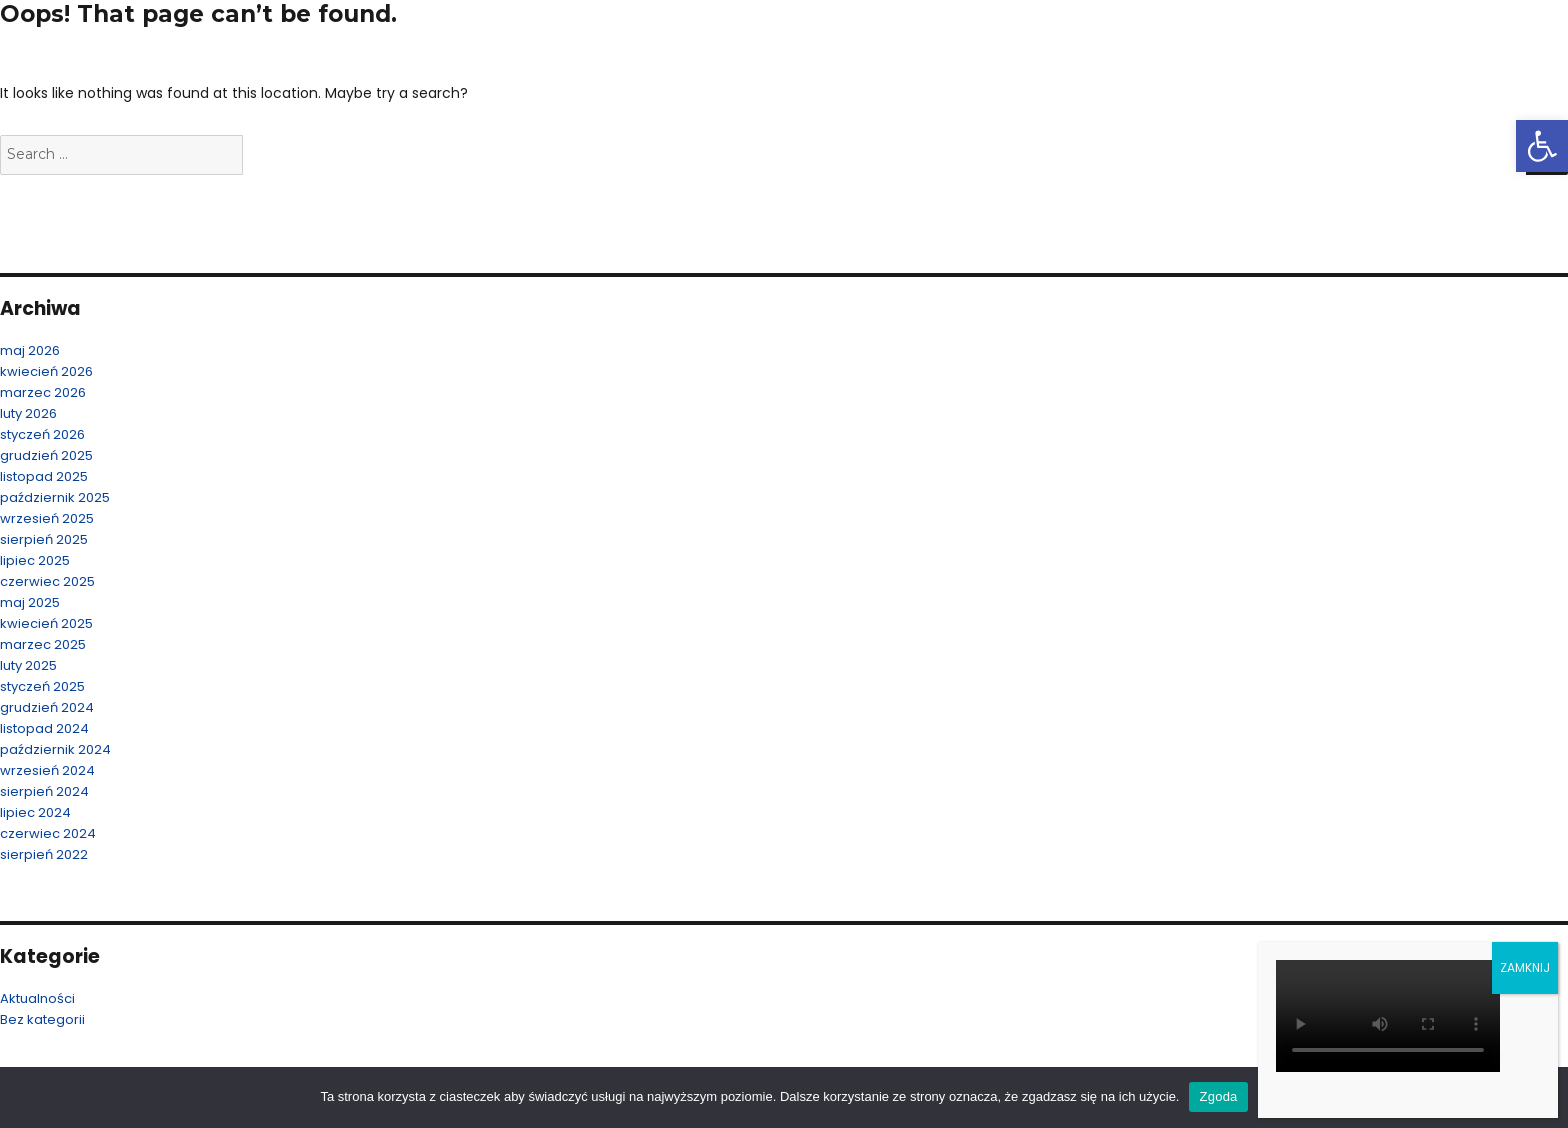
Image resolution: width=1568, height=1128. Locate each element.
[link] (1542, 146)
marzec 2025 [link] (43, 644)
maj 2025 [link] (30, 602)
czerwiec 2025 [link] (47, 581)
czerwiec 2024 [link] (48, 833)
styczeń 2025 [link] (42, 686)
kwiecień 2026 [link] (46, 371)
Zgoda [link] (1218, 1096)
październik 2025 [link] (55, 497)
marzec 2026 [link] (43, 392)
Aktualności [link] (37, 998)
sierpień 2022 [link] (44, 854)
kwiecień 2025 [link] (46, 623)
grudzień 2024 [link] (47, 707)
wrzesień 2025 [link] (47, 518)
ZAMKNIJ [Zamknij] (1525, 967)
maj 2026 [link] (30, 350)
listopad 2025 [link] (44, 476)
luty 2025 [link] (28, 665)
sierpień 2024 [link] (44, 791)
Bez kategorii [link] (42, 1019)
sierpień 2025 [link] (44, 539)
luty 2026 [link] (28, 413)
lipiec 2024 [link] (35, 812)
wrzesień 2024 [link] (47, 770)
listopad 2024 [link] (44, 728)
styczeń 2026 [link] (42, 434)
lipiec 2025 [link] (35, 560)
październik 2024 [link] (55, 749)
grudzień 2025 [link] (46, 455)
